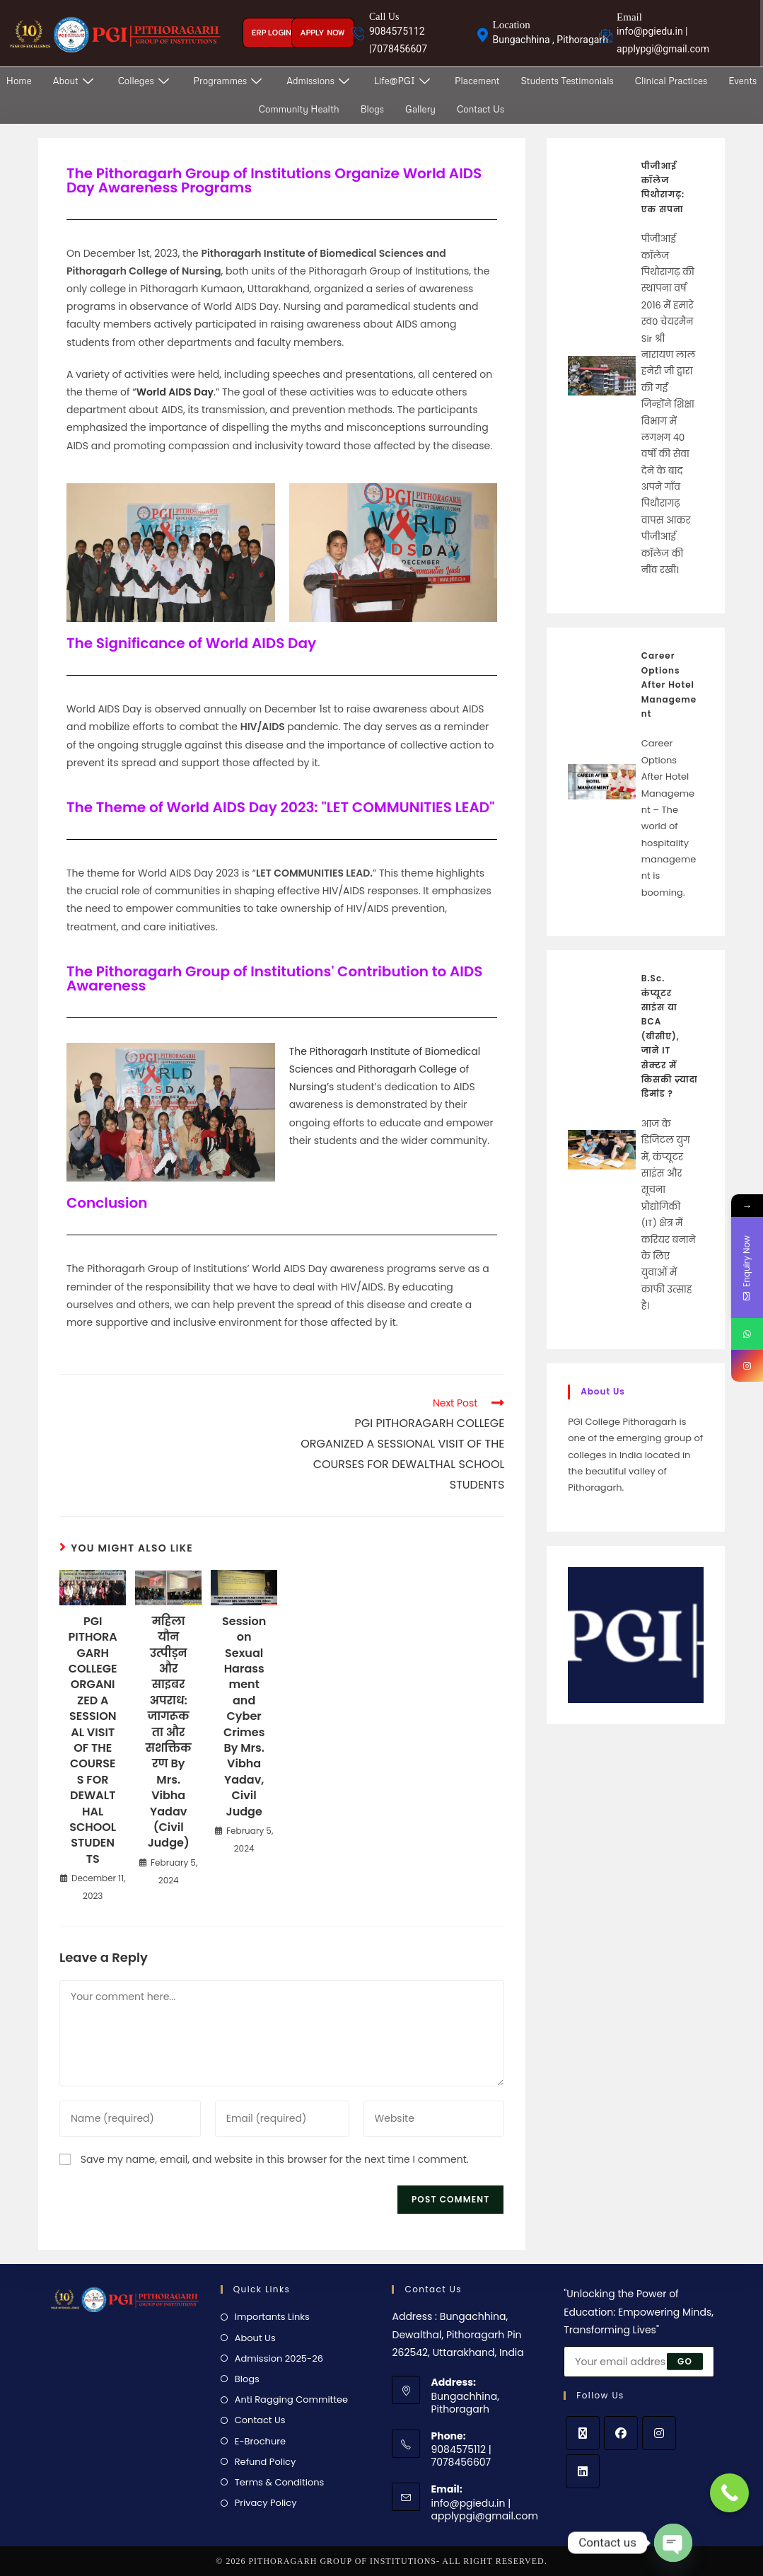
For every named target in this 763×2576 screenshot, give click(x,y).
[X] (583, 2433)
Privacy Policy (266, 2502)
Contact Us (480, 109)
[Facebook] (621, 2433)
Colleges (145, 80)
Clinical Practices (671, 80)
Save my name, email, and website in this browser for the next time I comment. (275, 2159)
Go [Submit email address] (684, 2361)
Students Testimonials (566, 80)
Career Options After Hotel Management (669, 684)
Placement (477, 80)
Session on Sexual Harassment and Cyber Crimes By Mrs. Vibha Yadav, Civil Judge (244, 1717)
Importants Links (272, 2316)
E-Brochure (260, 2441)
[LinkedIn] (583, 2471)
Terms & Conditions (280, 2482)
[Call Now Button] (729, 2492)
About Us (255, 2338)
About (75, 80)
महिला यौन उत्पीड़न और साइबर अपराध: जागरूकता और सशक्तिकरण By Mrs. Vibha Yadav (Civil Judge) (169, 1732)
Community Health (299, 109)
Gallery (420, 109)
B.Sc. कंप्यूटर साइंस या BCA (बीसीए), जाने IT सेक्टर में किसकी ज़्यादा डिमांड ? (669, 1035)
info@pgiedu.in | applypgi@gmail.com (484, 2509)
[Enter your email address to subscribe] (639, 2361)
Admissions (319, 80)
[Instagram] (659, 2433)
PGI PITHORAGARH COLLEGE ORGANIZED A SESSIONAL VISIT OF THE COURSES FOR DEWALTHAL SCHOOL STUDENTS (93, 1740)
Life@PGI (403, 80)
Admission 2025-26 (279, 2358)
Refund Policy (265, 2461)
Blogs (372, 109)
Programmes (230, 80)
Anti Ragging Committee (291, 2399)
